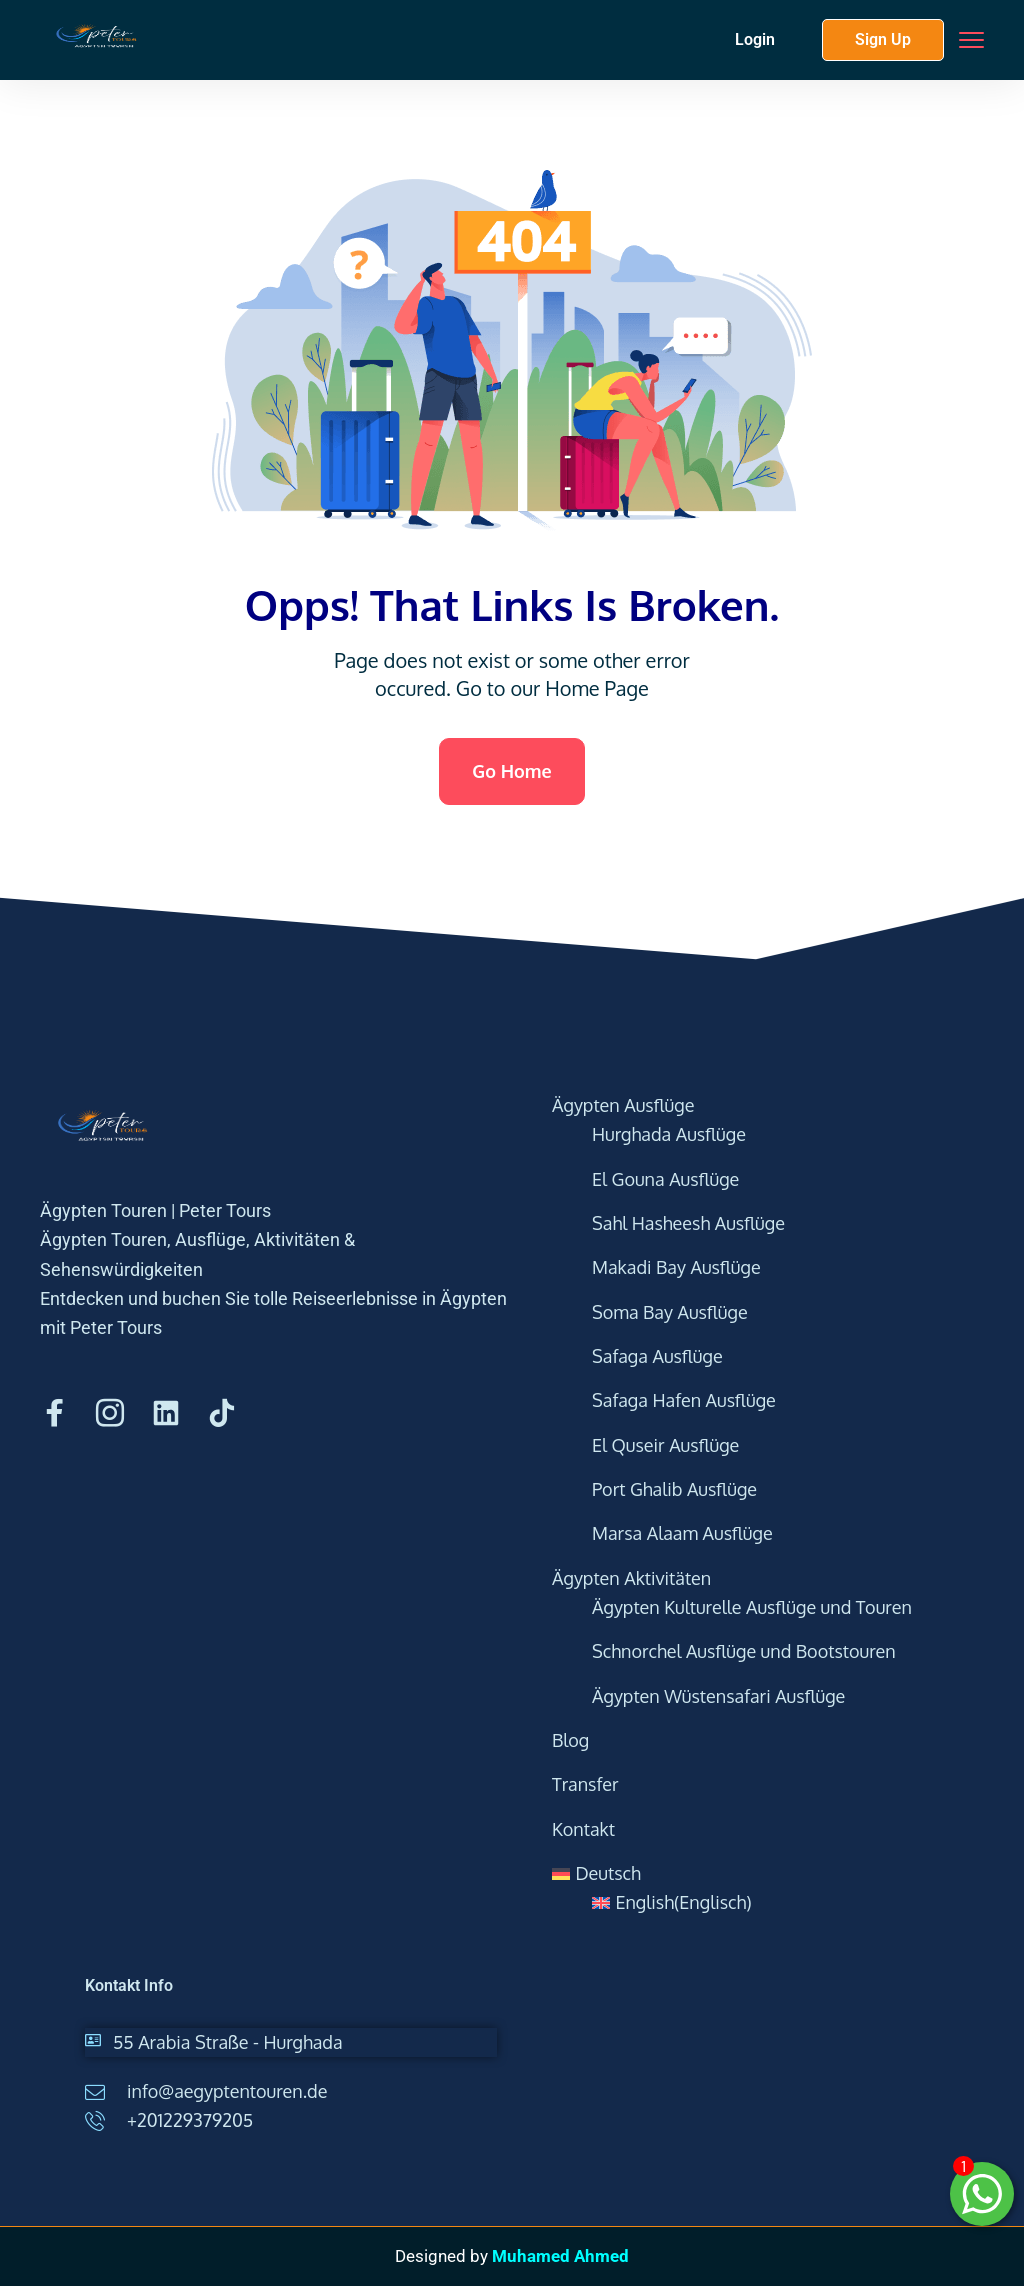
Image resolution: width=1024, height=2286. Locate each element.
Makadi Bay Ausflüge (676, 1267)
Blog (570, 1740)
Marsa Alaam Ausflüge (682, 1533)
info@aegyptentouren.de (227, 2091)
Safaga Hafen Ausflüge (684, 1400)
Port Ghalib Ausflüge (674, 1489)
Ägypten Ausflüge (623, 1105)
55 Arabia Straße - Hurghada (228, 2042)
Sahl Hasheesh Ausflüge (688, 1223)
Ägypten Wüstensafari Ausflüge (718, 1696)
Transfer (585, 1784)
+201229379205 (190, 2120)
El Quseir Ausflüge (665, 1445)
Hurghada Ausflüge (669, 1134)
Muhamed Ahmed (560, 2256)
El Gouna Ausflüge (665, 1179)
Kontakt (583, 1829)
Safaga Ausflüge (657, 1356)
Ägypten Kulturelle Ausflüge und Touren (752, 1607)
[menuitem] (759, 1873)
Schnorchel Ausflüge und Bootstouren (744, 1651)
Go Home (511, 771)
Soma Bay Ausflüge (670, 1312)
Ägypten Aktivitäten (631, 1578)
